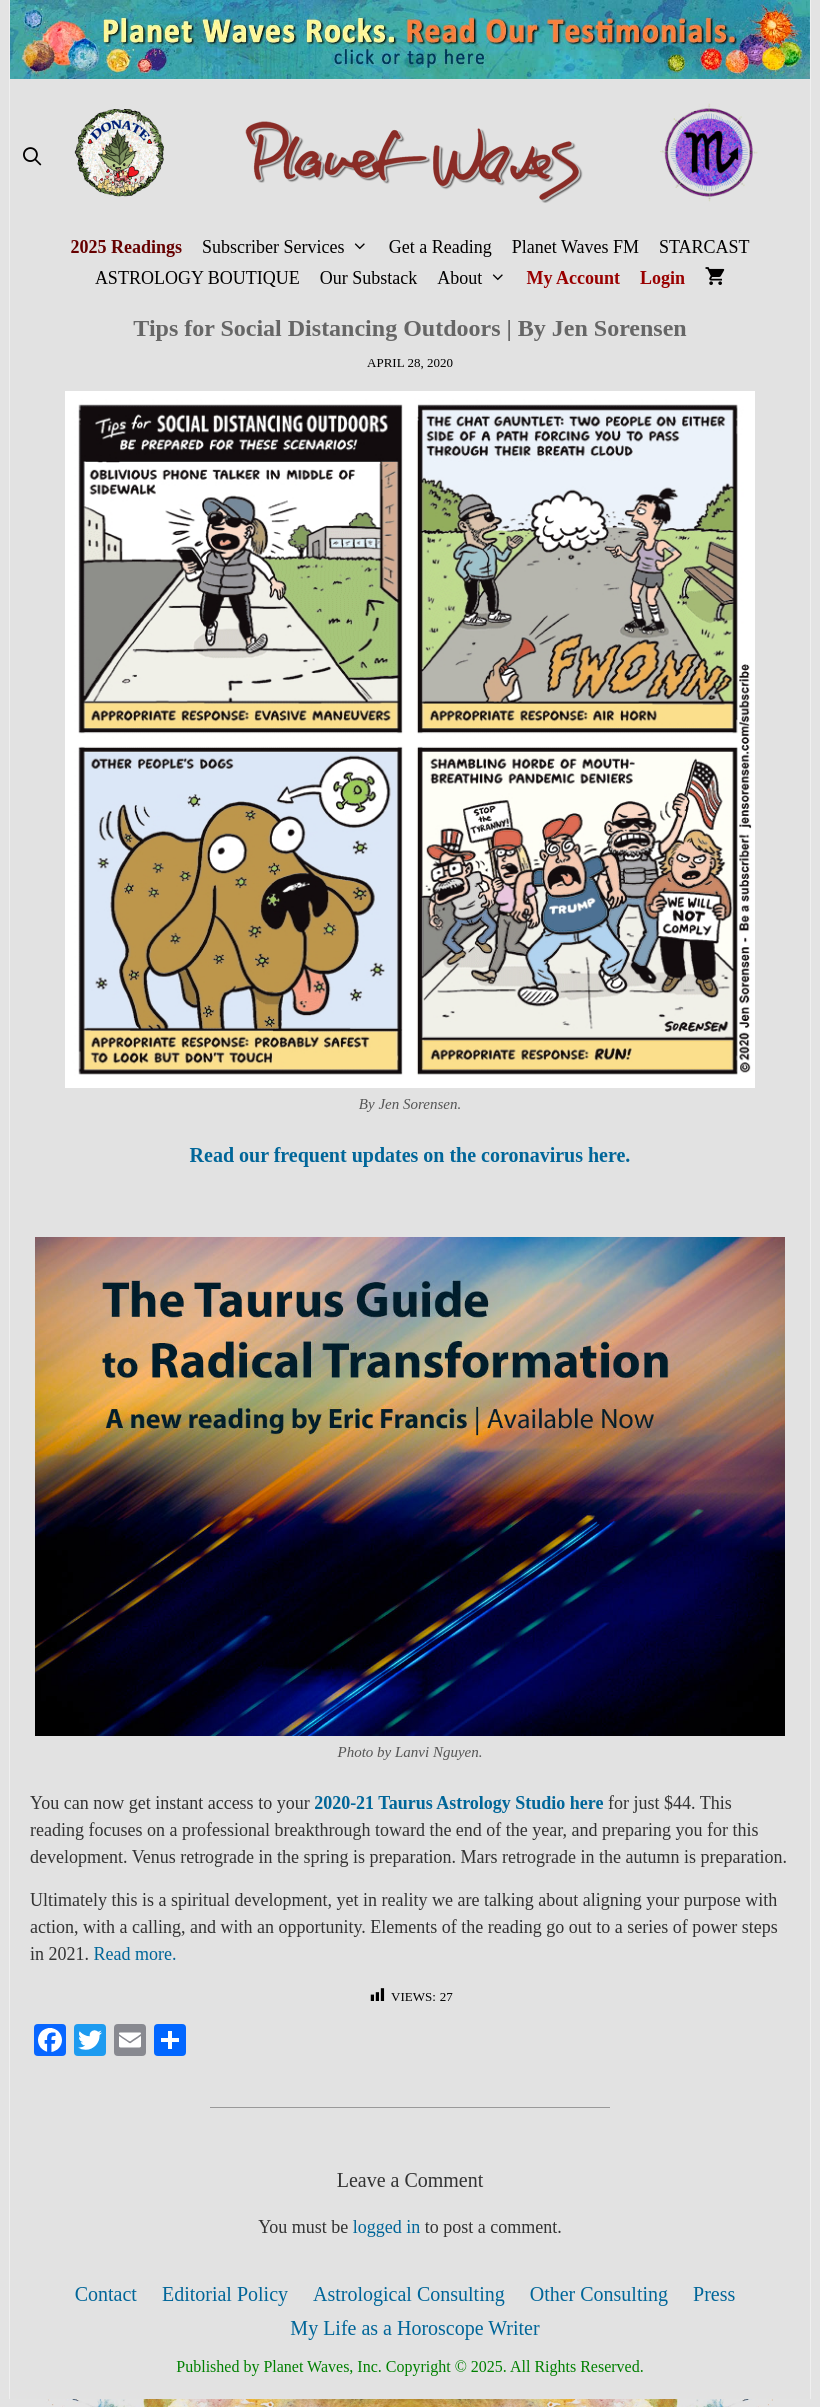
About (476, 278)
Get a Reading (440, 247)
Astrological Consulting (409, 2294)
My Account (574, 278)
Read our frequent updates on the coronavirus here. (410, 1155)
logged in (387, 2227)
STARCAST (704, 247)
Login (662, 278)
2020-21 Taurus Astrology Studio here (458, 1803)
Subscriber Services (290, 247)
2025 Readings (126, 247)
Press (714, 2294)
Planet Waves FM (575, 247)
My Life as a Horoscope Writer (414, 2328)
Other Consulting (599, 2294)
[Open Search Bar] (31, 157)
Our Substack (369, 278)
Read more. (135, 1954)
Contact (106, 2294)
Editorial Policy (225, 2294)
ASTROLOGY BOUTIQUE (197, 278)
